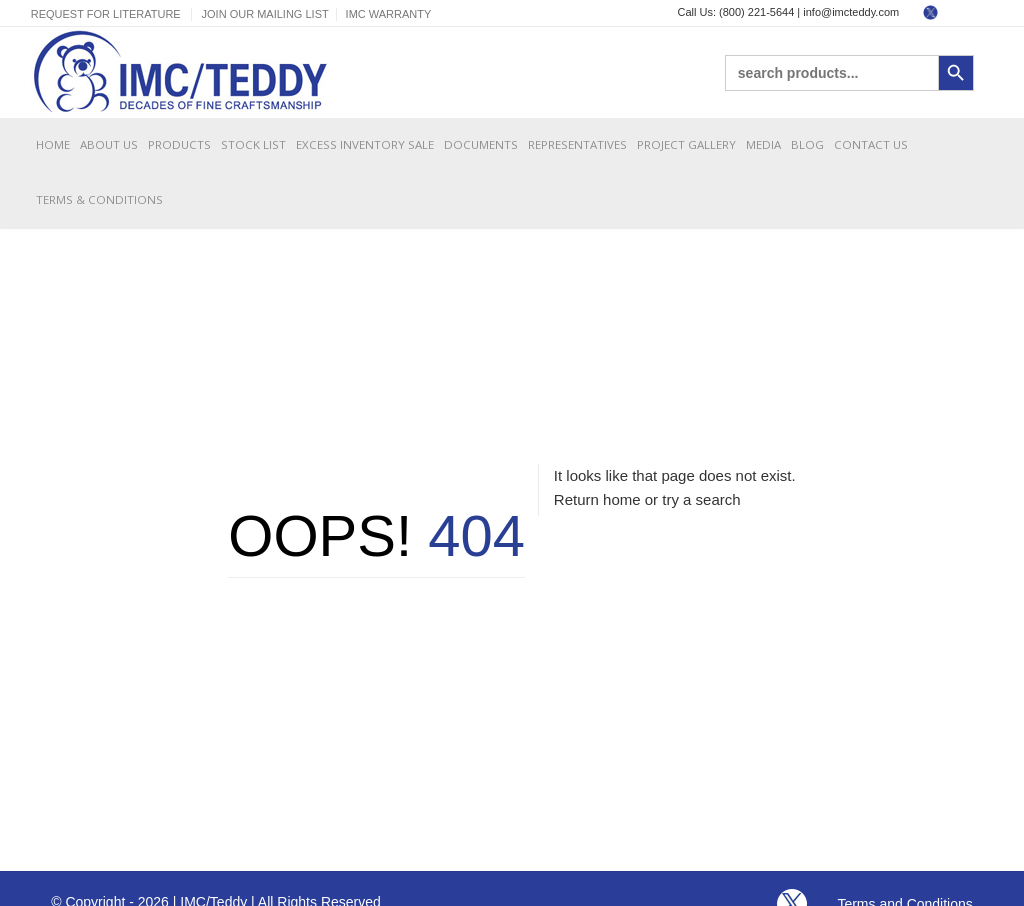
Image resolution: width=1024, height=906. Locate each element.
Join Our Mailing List (265, 14)
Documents (481, 144)
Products (179, 144)
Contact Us (871, 144)
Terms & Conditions (99, 199)
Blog (807, 144)
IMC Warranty (389, 14)
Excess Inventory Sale (365, 144)
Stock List (253, 144)
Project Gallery (686, 144)
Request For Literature (106, 14)
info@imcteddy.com (851, 12)
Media (763, 144)
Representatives (577, 144)
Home (53, 144)
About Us (109, 144)
